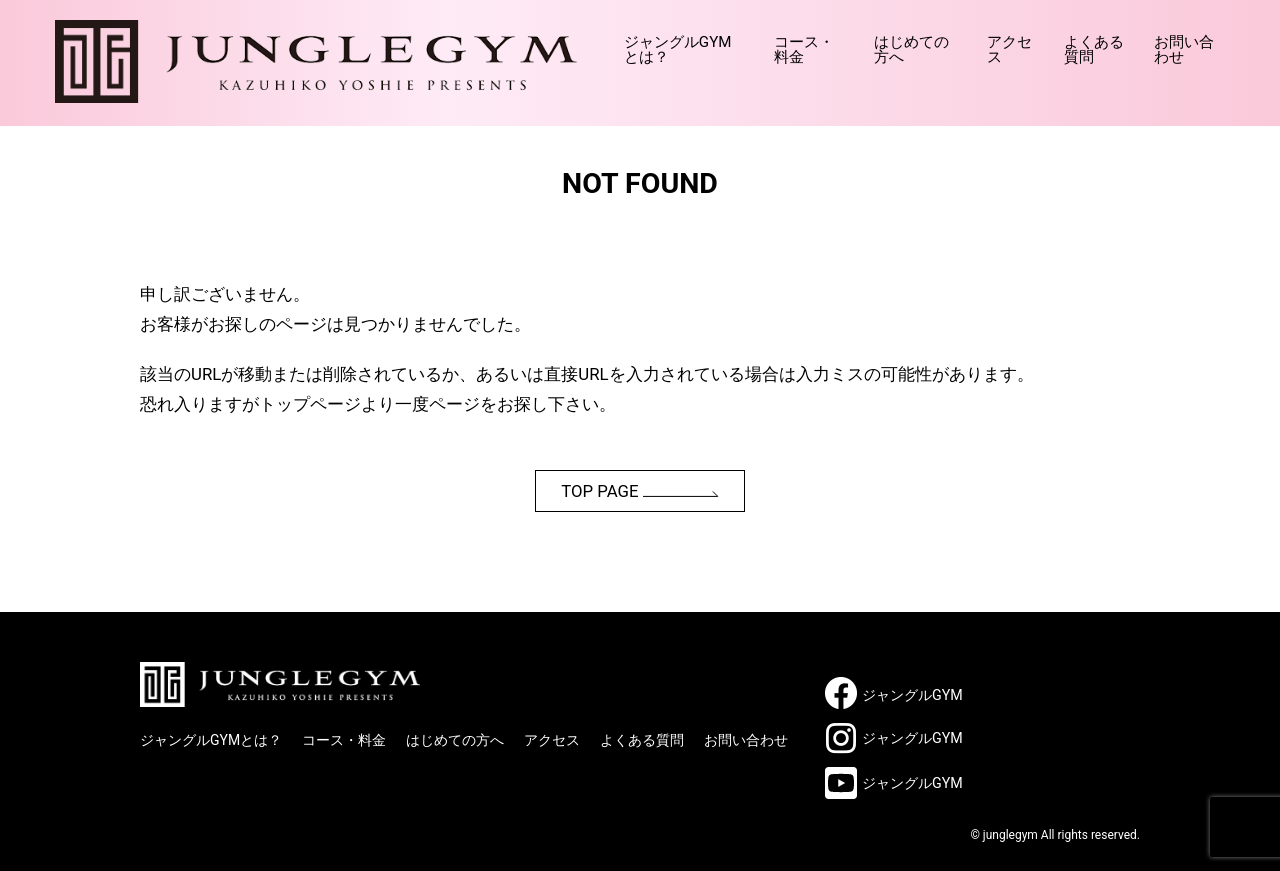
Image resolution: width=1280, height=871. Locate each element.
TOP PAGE (640, 491)
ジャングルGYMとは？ (573, 42)
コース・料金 (725, 42)
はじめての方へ (852, 42)
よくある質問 (1070, 42)
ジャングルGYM (912, 695)
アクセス (965, 42)
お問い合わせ (1180, 42)
